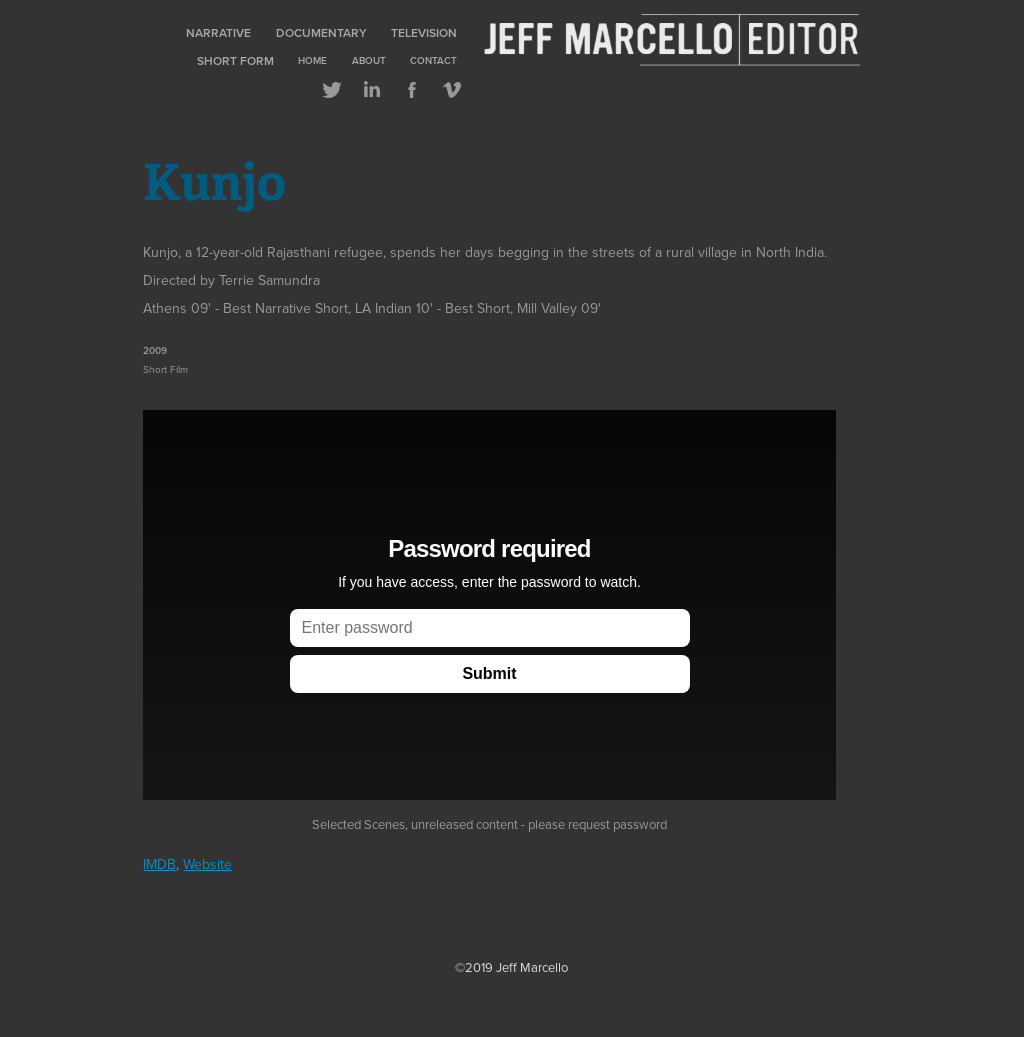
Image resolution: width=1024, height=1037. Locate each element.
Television (424, 32)
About (369, 60)
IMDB (159, 864)
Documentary (321, 32)
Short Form (235, 60)
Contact (433, 60)
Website (207, 864)
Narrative (218, 32)
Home (312, 60)
